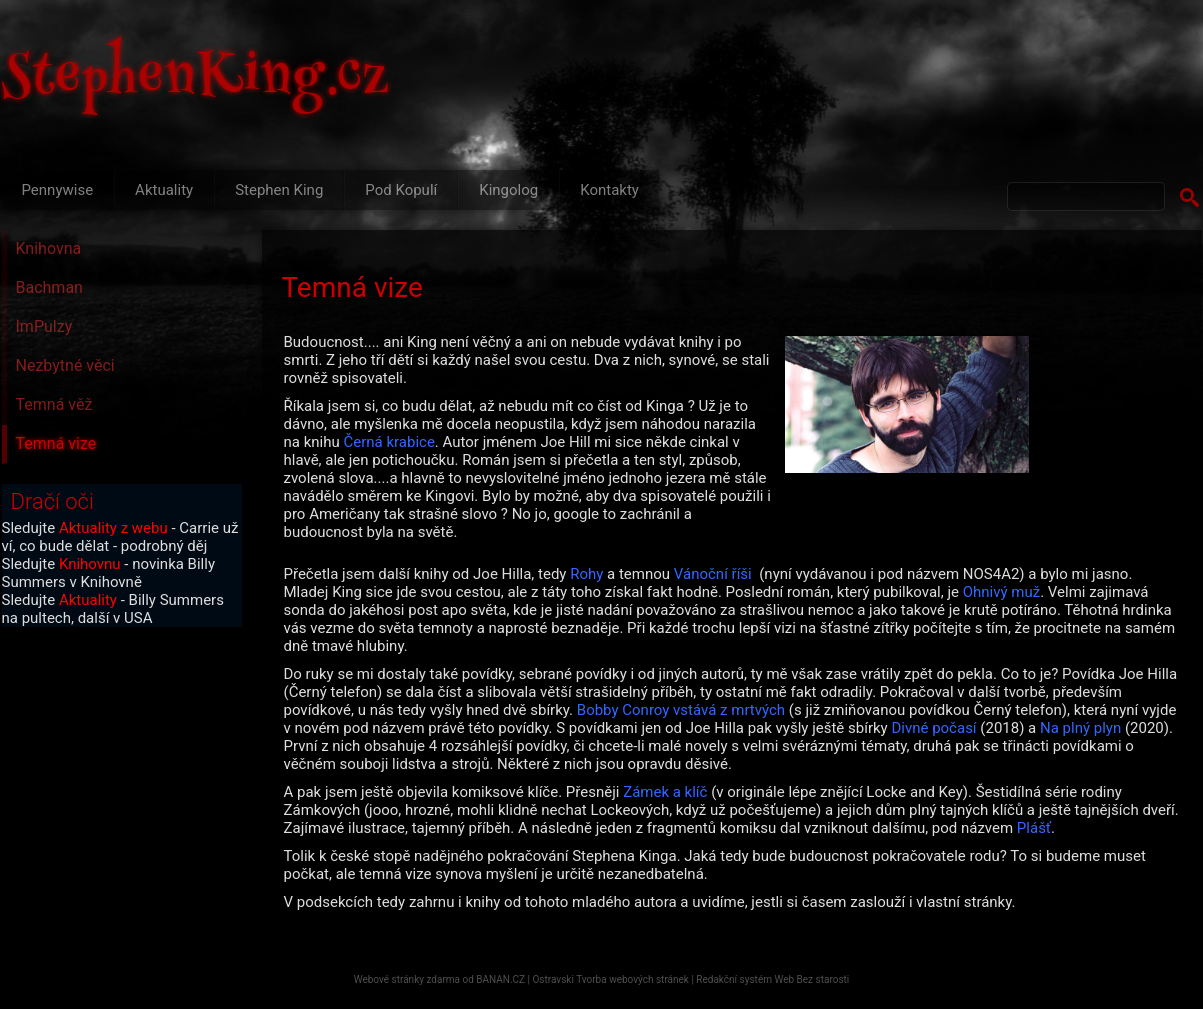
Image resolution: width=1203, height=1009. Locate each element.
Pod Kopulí (401, 190)
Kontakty (609, 190)
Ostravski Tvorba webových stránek (610, 979)
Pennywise (58, 190)
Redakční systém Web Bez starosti (772, 979)
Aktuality (164, 190)
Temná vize (56, 443)
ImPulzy (44, 326)
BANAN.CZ (500, 979)
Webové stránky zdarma (407, 979)
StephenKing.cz (196, 80)
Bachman (49, 287)
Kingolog (508, 190)
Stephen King (279, 190)
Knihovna (49, 248)
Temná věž (54, 404)
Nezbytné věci (65, 365)
